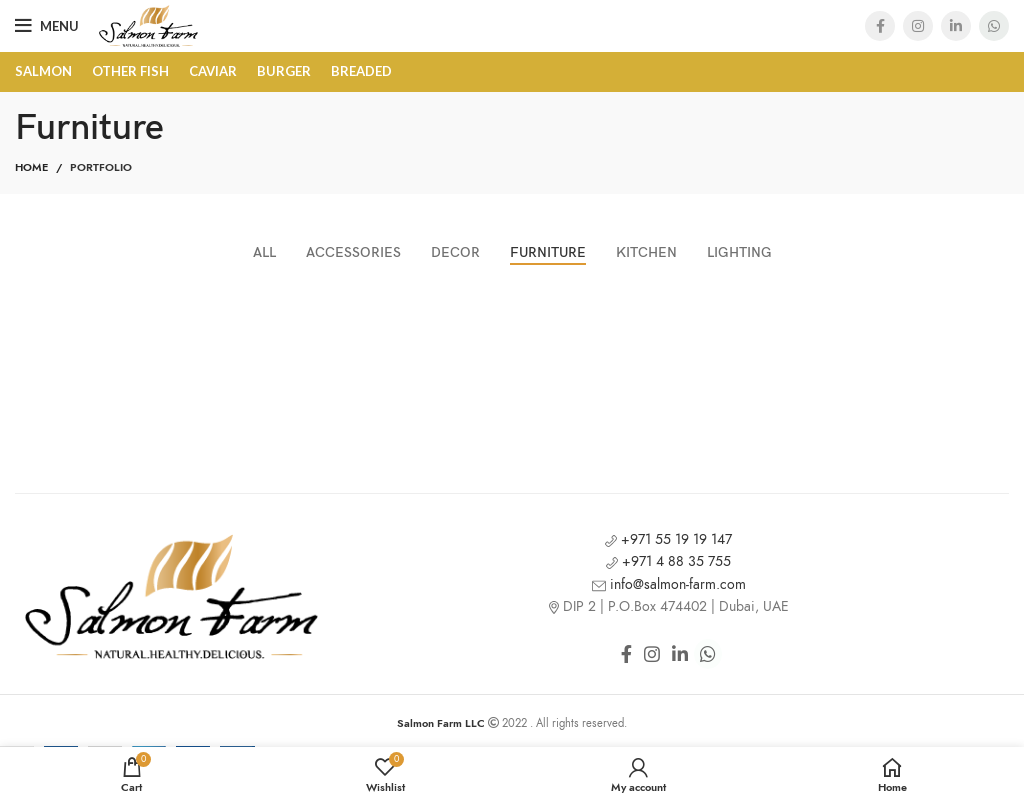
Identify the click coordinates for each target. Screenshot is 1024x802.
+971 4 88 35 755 (668, 561)
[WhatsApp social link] (994, 26)
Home (31, 167)
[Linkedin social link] (956, 26)
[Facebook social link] (880, 26)
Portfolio (101, 167)
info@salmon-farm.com (669, 584)
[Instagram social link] (918, 26)
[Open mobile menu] (47, 26)
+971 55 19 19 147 (668, 539)
